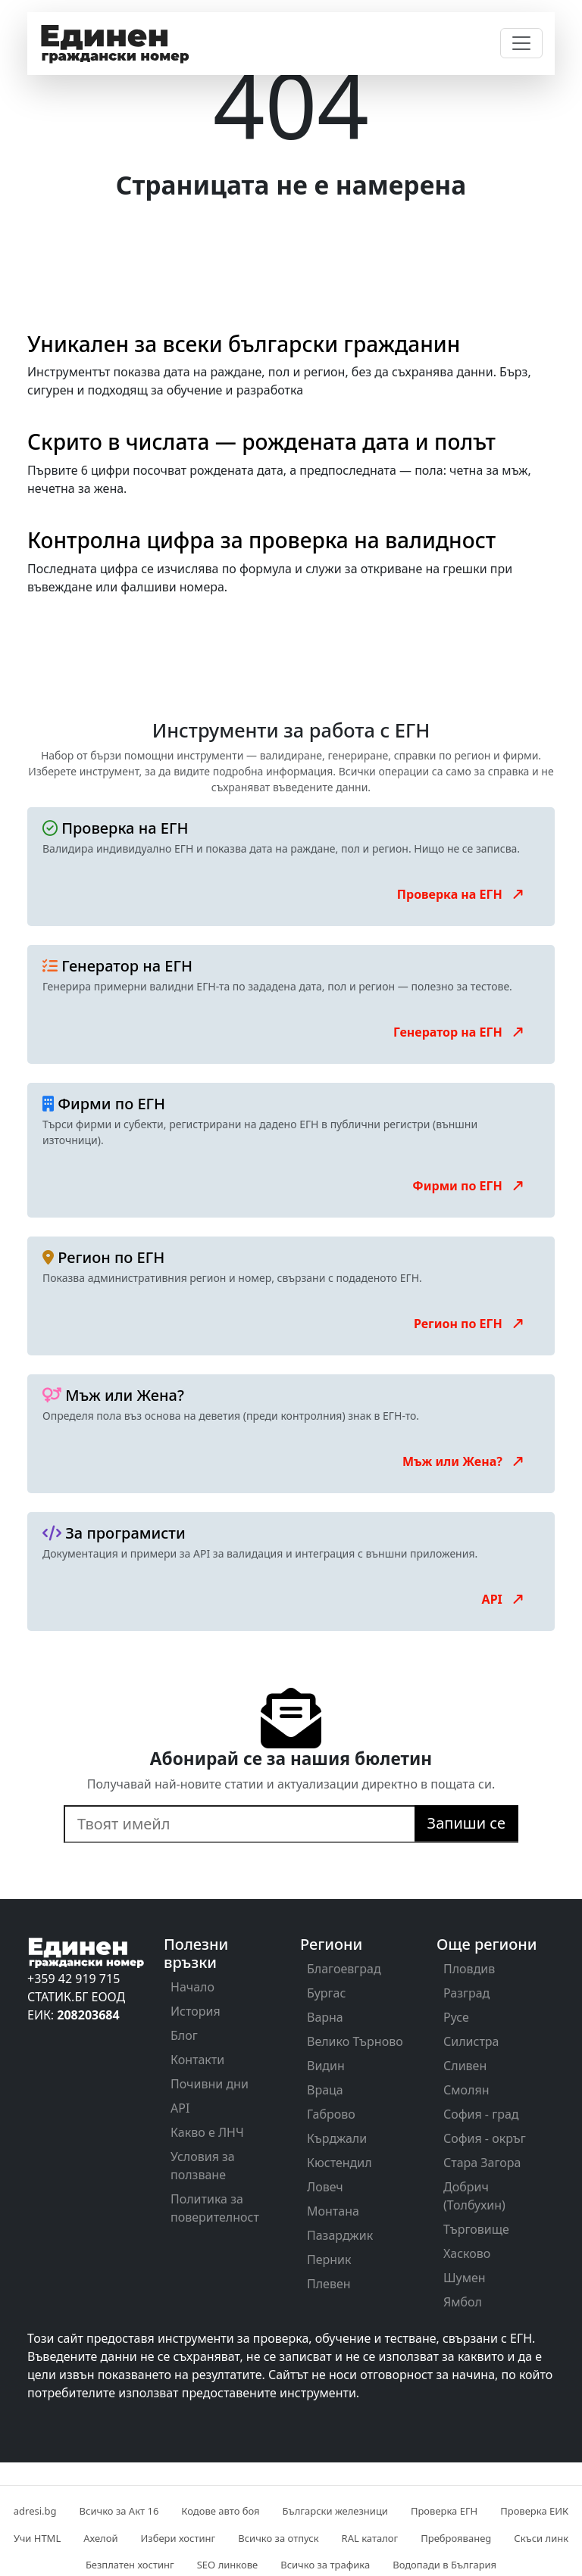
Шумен (464, 2277)
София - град (481, 2114)
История (196, 2011)
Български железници (335, 2511)
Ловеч (325, 2186)
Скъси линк (541, 2538)
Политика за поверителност (215, 2208)
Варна (325, 2017)
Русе (456, 2017)
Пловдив (469, 1968)
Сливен (465, 2065)
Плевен (329, 2283)
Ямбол (462, 2302)
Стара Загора (482, 2162)
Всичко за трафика (325, 2564)
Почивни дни (210, 2083)
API (503, 1599)
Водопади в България (444, 2564)
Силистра (471, 2041)
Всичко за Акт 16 (119, 2511)
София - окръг (484, 2138)
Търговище (476, 2229)
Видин (326, 2065)
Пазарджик (340, 2235)
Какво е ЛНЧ (207, 2132)
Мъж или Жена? (463, 1461)
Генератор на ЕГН (459, 1032)
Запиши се (466, 1823)
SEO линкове (227, 2564)
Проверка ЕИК (534, 2511)
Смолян (466, 2090)
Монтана (333, 2211)
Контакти (197, 2059)
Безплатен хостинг (130, 2564)
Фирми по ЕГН (468, 1185)
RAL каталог (370, 2538)
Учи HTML (37, 2538)
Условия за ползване (203, 2165)
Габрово (331, 2114)
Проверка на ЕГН (461, 894)
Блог (184, 2035)
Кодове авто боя (220, 2511)
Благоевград (344, 1968)
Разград (466, 1993)
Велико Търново (355, 2041)
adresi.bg (35, 2511)
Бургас (326, 1993)
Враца (325, 2090)
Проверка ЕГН (444, 2511)
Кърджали (337, 2138)
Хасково (466, 2253)
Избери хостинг (178, 2538)
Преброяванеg (456, 2538)
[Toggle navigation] (521, 43)
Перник (329, 2259)
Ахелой (100, 2538)
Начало (192, 1987)
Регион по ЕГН (469, 1323)
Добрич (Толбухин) (474, 2195)
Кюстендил (339, 2162)
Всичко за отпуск (278, 2538)
